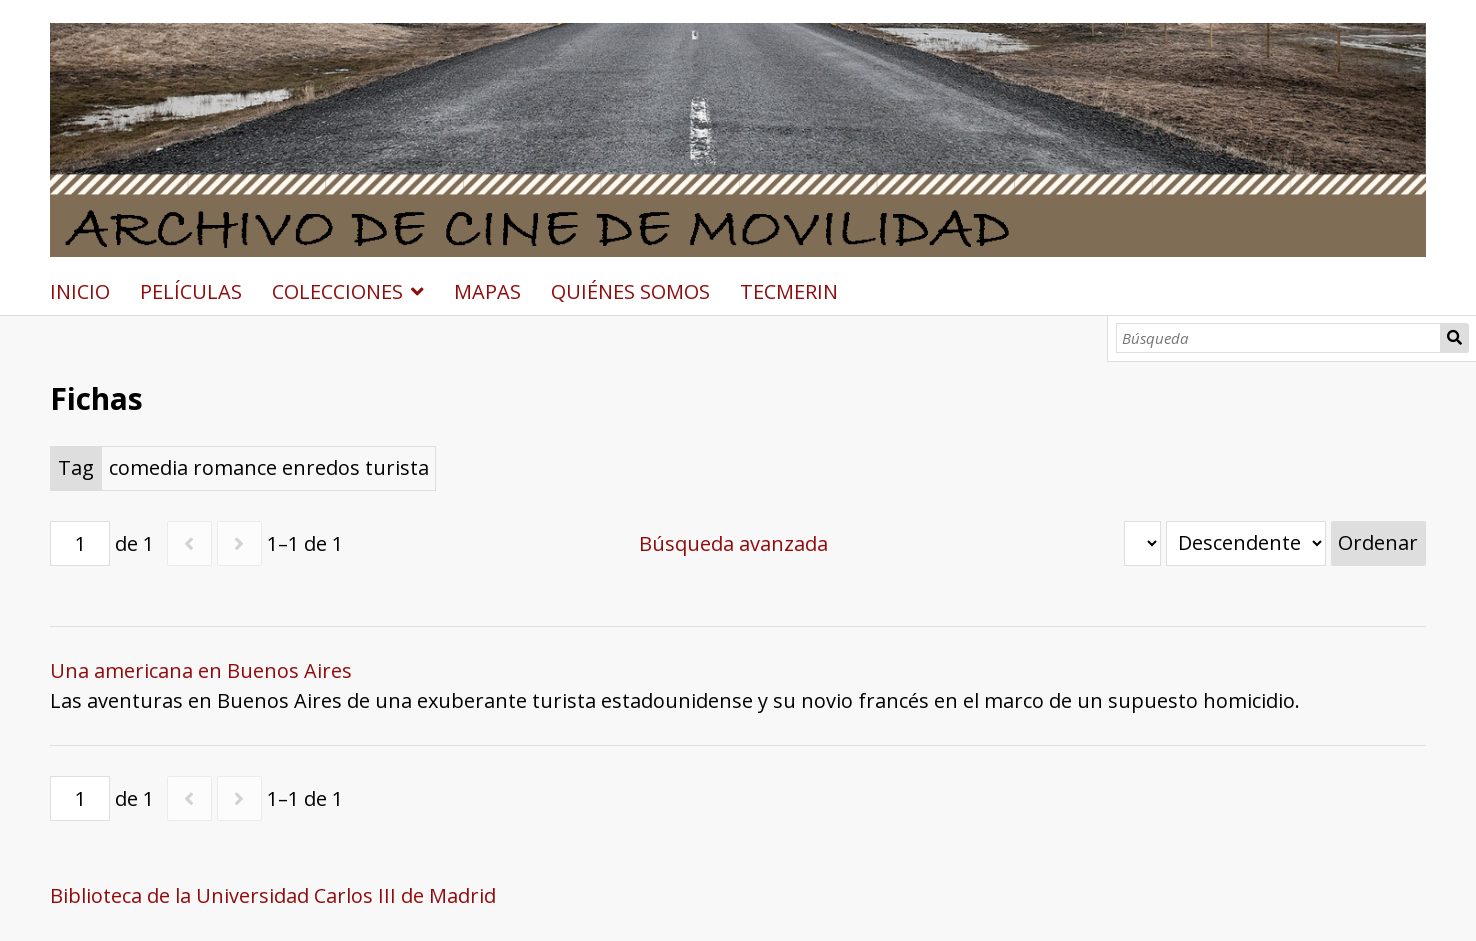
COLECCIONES (337, 291)
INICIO (80, 291)
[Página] (80, 543)
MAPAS (487, 291)
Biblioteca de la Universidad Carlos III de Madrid (273, 895)
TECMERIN (789, 291)
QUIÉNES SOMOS (630, 291)
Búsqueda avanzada (733, 543)
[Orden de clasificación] (1246, 543)
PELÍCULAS (191, 291)
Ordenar (1378, 542)
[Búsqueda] (1278, 338)
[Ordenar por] (1142, 543)
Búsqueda (1455, 338)
